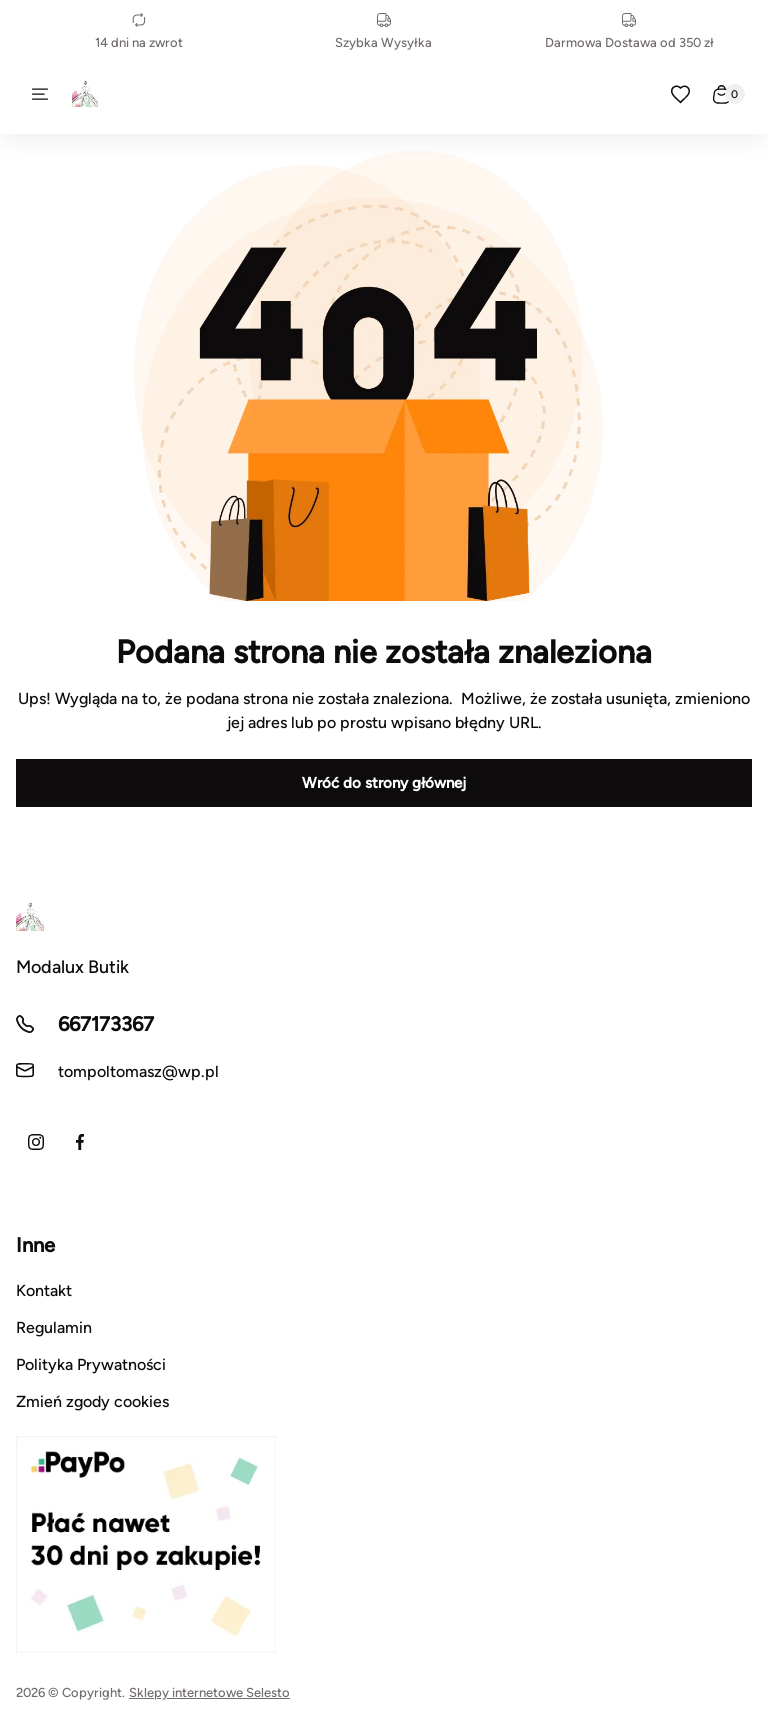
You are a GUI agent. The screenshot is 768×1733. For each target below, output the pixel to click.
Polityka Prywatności (91, 1364)
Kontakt (44, 1290)
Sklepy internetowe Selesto (209, 1692)
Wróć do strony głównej (384, 783)
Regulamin (54, 1327)
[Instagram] (36, 1142)
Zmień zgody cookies (92, 1401)
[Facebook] (80, 1142)
